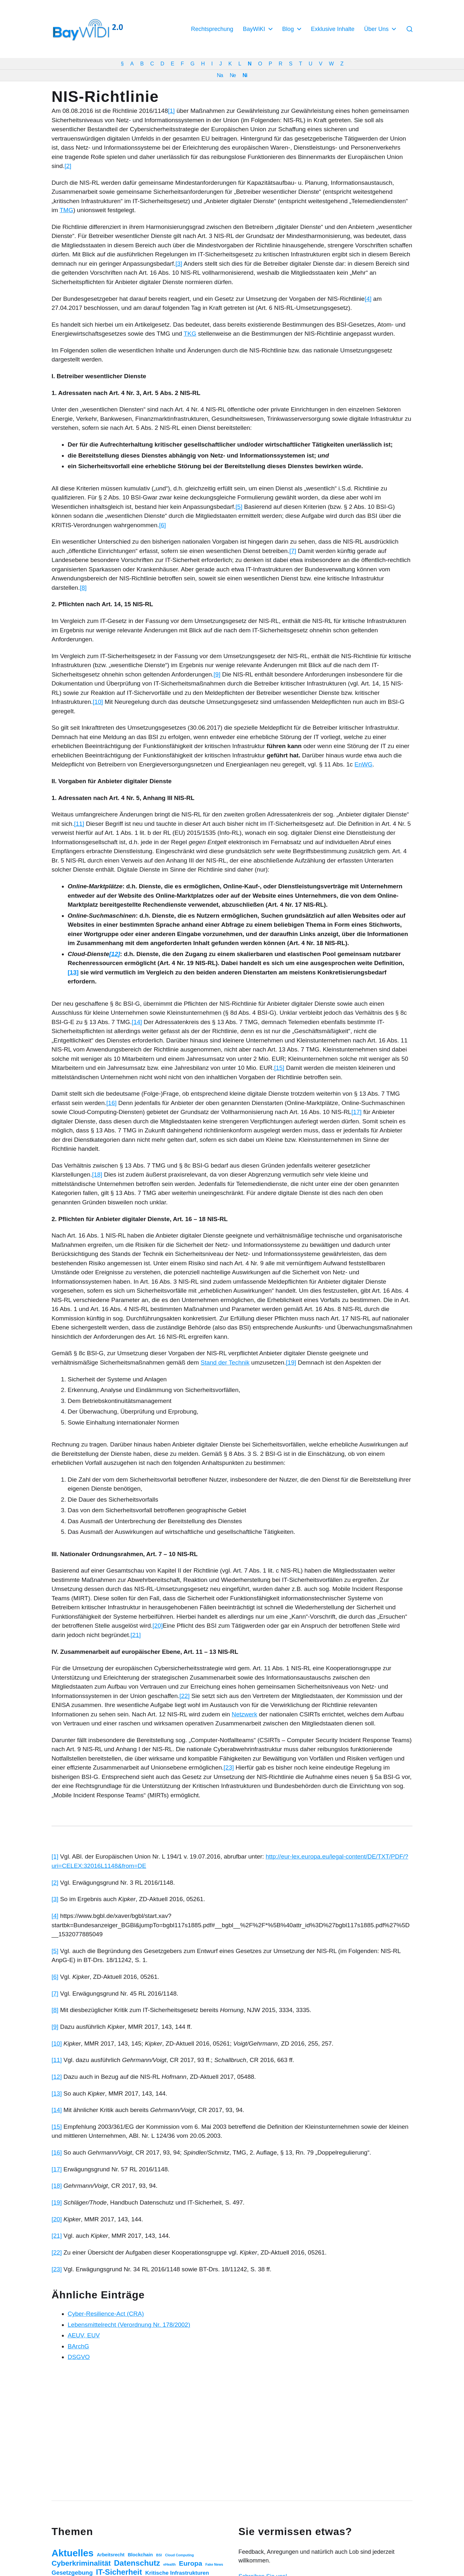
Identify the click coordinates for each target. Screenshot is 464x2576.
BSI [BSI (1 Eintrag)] (159, 2555)
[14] (137, 1022)
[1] (171, 110)
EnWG (363, 764)
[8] (83, 587)
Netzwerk (244, 1714)
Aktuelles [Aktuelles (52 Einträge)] (72, 2553)
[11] (79, 823)
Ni (245, 75)
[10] (98, 701)
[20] (157, 1625)
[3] (178, 263)
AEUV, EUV (84, 2335)
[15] (279, 1067)
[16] (111, 1103)
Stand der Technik (225, 1362)
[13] (57, 2093)
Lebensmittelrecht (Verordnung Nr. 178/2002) (129, 2324)
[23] (229, 1767)
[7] (292, 551)
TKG (190, 333)
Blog (288, 29)
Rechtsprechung (212, 29)
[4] (368, 298)
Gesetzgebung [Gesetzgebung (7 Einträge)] (72, 2572)
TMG (66, 210)
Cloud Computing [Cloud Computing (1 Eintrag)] (179, 2555)
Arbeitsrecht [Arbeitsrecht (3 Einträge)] (110, 2554)
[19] (291, 1362)
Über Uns (376, 29)
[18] (97, 1174)
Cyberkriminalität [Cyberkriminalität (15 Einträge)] (81, 2563)
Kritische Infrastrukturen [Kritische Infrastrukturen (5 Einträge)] (177, 2573)
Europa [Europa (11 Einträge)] (190, 2563)
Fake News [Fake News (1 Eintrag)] (214, 2564)
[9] (217, 674)
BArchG (78, 2346)
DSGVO (79, 2357)
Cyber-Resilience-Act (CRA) (106, 2313)
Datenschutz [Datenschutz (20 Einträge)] (137, 2563)
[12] (57, 2076)
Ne (233, 75)
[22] (184, 1696)
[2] (67, 166)
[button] (409, 29)
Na (220, 75)
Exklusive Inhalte (332, 29)
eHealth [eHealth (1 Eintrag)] (169, 2564)
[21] (135, 1635)
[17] (356, 1112)
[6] (162, 525)
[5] (239, 506)
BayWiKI (254, 29)
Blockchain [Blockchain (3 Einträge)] (140, 2554)
